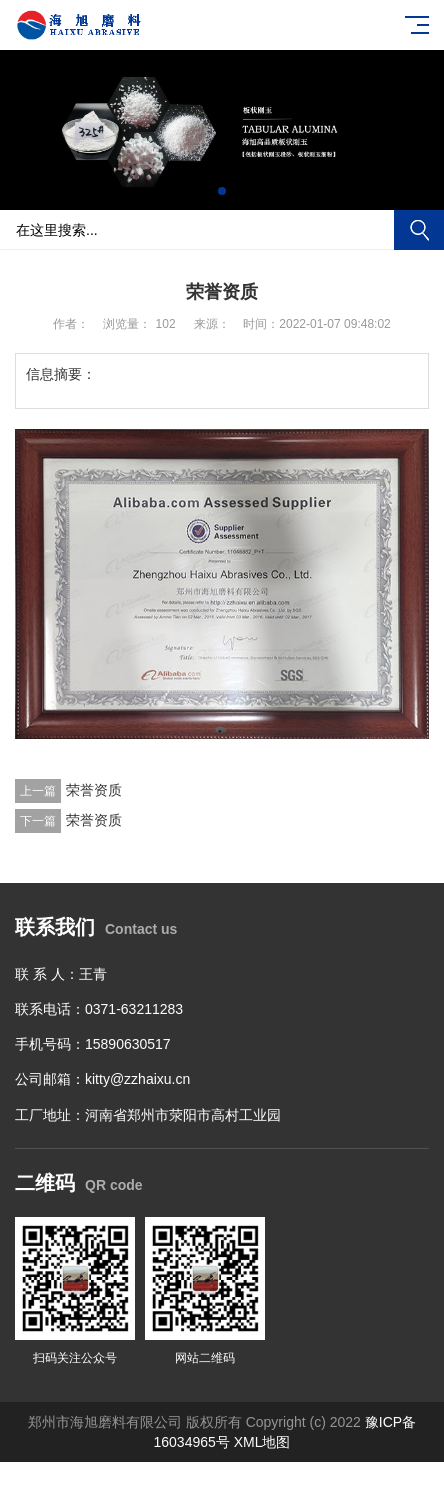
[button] (206, 191)
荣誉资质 (94, 790)
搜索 (419, 230)
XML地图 (262, 1442)
